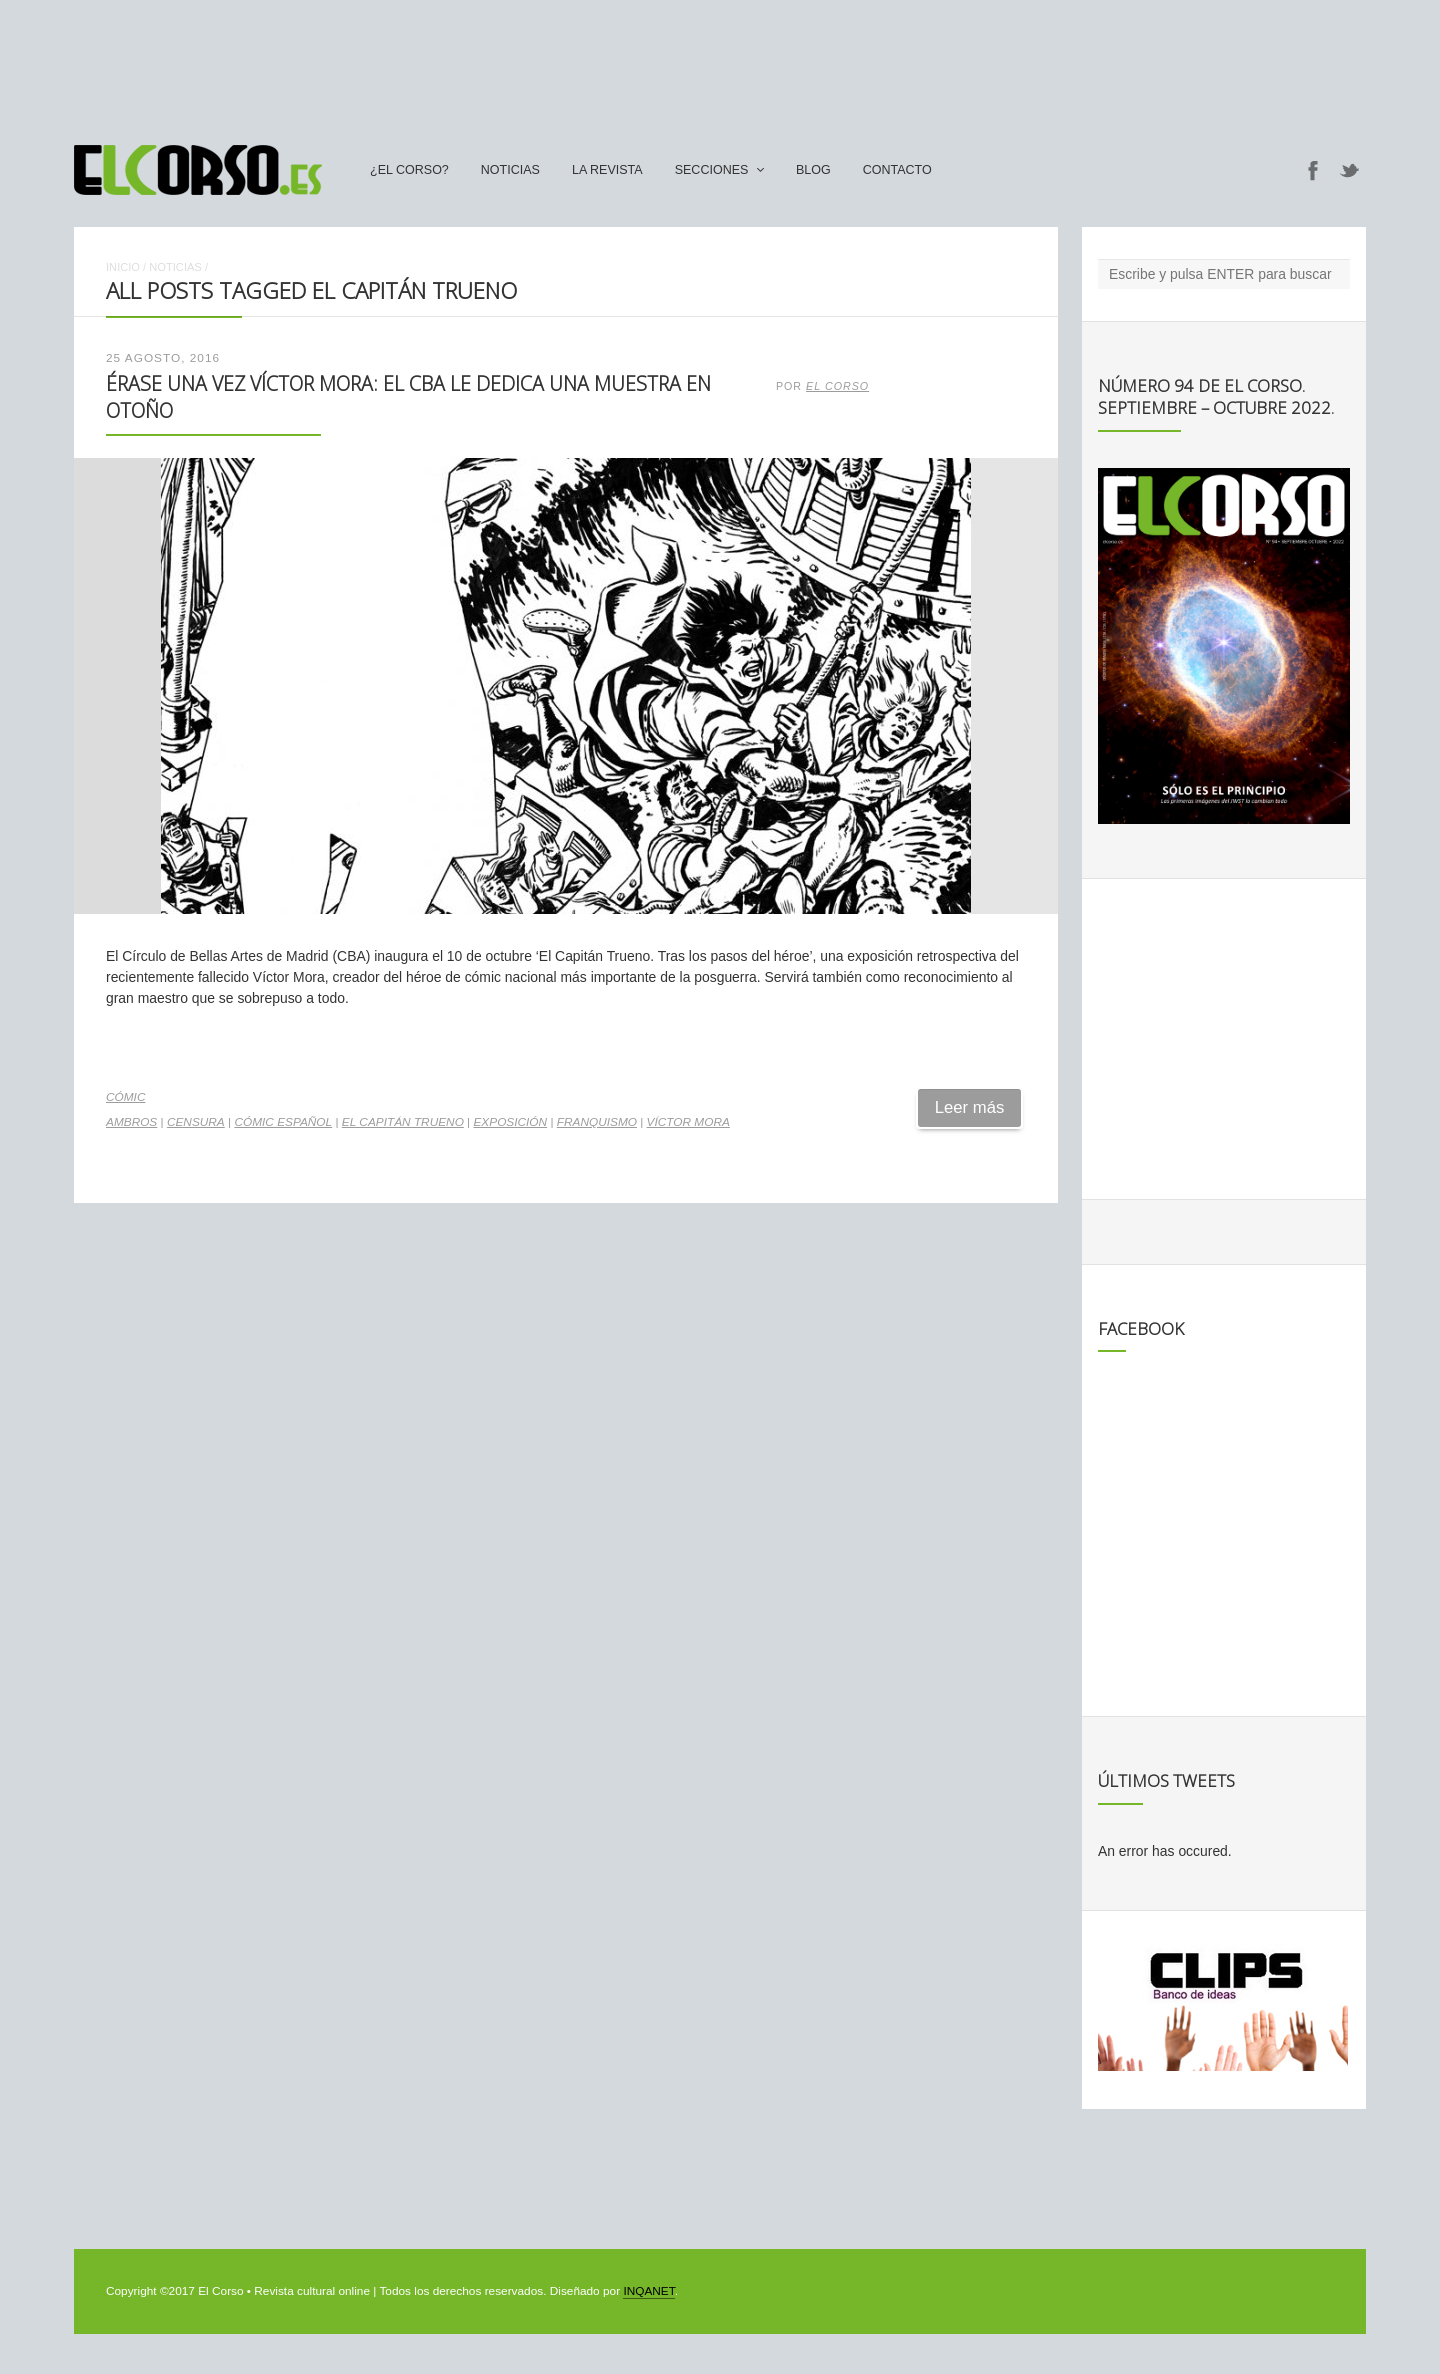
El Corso (837, 386)
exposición (510, 1122)
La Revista (607, 170)
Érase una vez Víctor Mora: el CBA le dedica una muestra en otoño (408, 396)
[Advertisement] (720, 63)
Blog (813, 170)
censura (196, 1122)
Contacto (897, 170)
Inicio (123, 267)
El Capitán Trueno (403, 1122)
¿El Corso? (409, 170)
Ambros (131, 1122)
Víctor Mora (688, 1122)
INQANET (648, 2291)
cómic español (283, 1122)
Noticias (510, 170)
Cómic (125, 1097)
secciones (712, 170)
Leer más (970, 1107)
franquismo (597, 1122)
